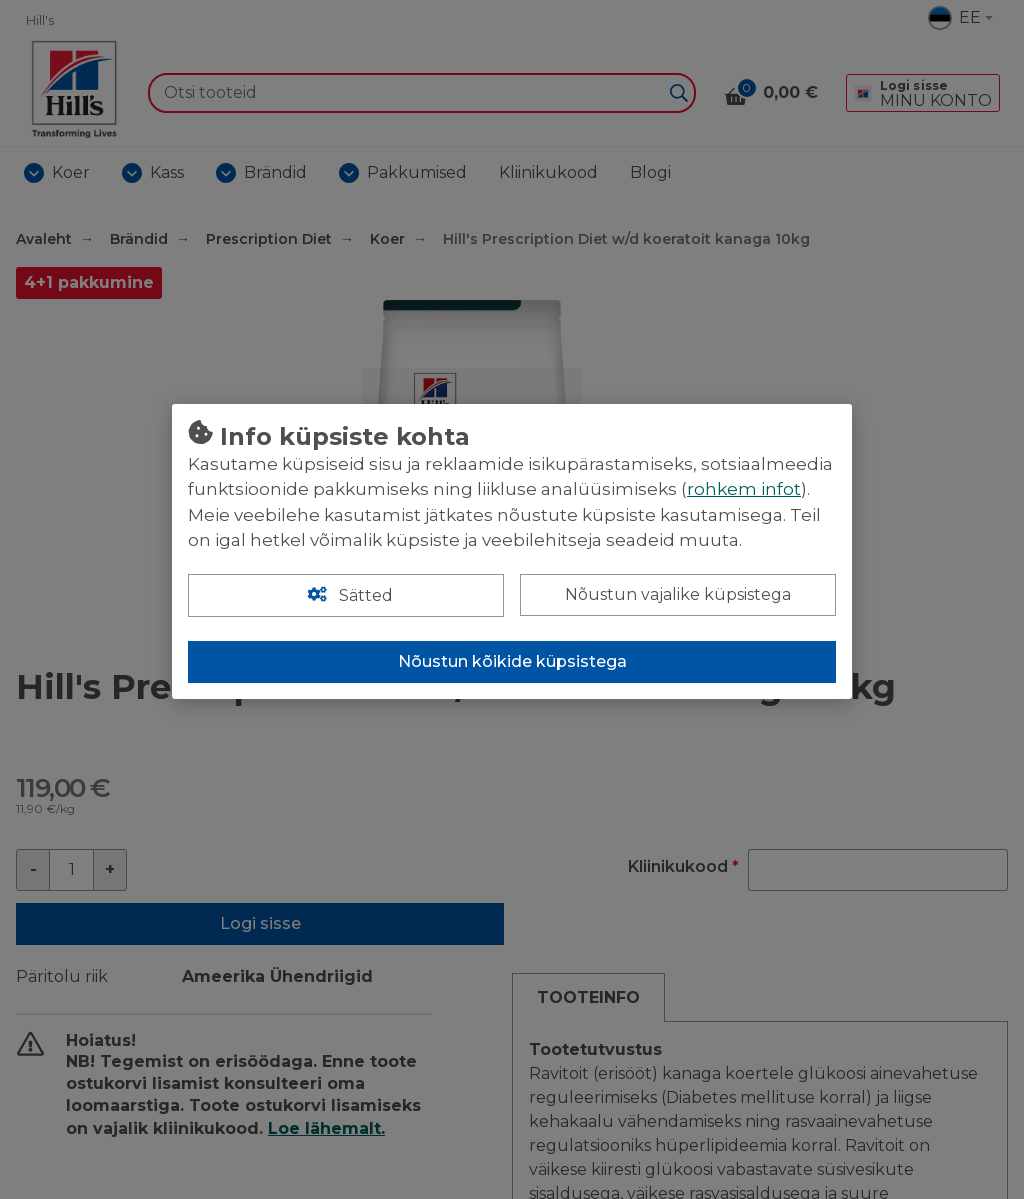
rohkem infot (744, 489)
